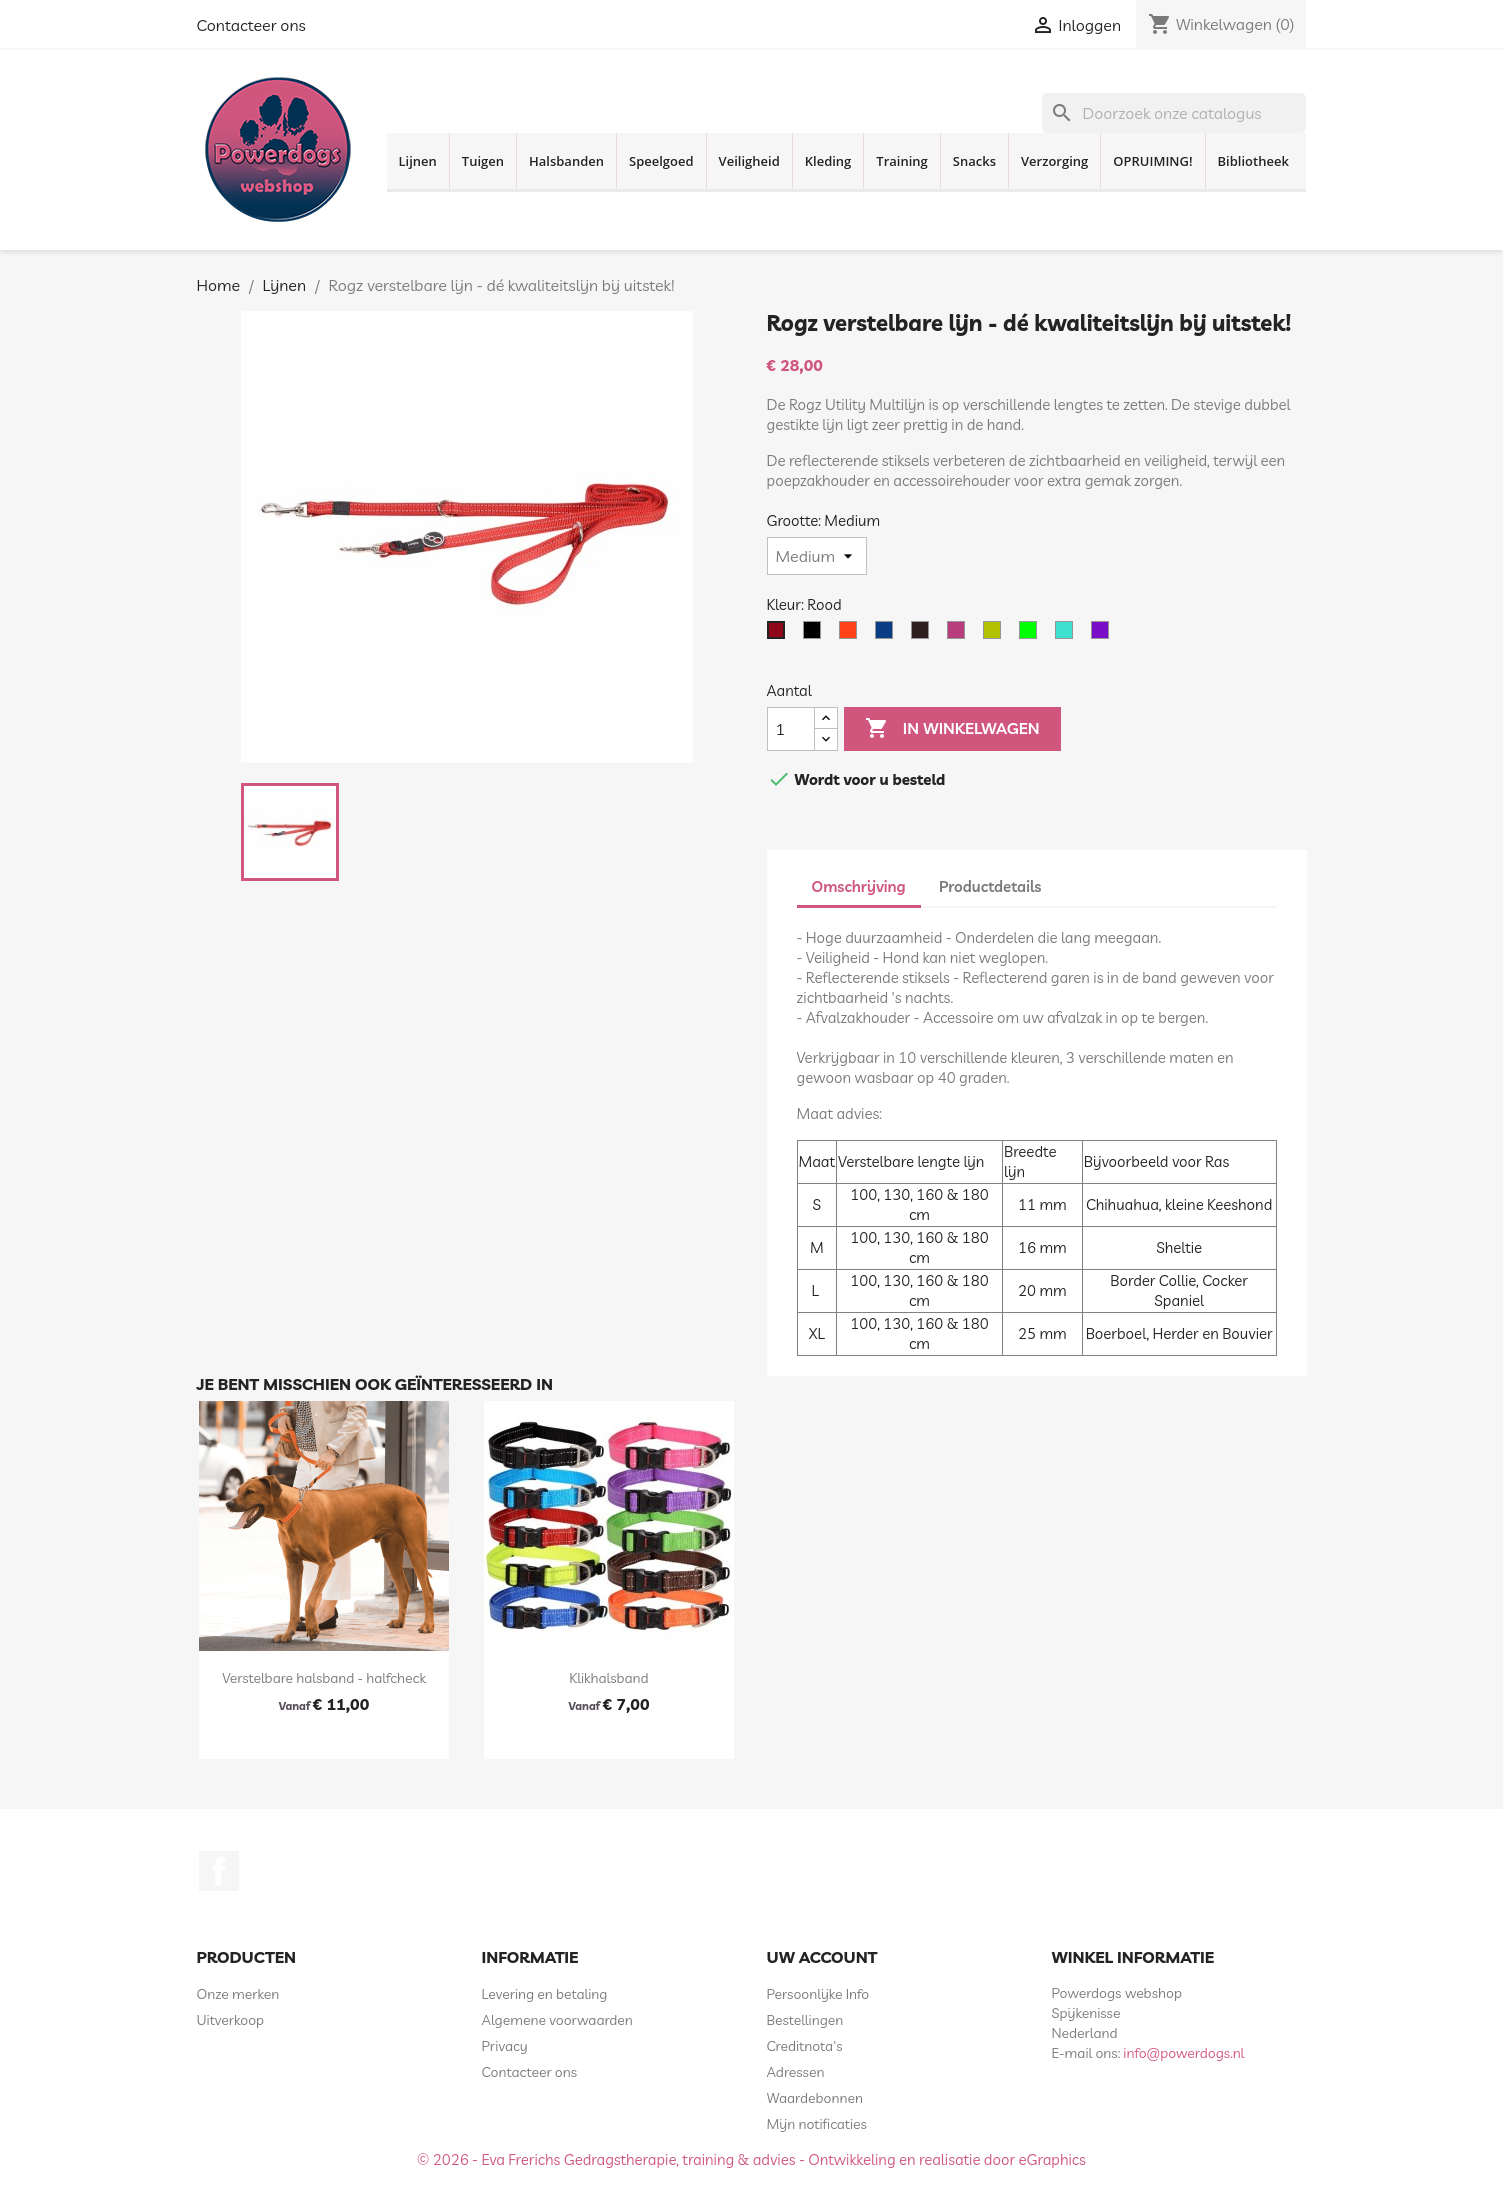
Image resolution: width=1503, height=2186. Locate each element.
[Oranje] (852, 635)
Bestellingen (805, 2020)
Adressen (796, 2072)
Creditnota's (805, 2046)
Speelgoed (661, 161)
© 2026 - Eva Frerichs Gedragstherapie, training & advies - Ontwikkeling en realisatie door (718, 2159)
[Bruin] (924, 635)
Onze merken (238, 1994)
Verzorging (1054, 161)
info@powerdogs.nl (1183, 2053)
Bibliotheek (1253, 161)
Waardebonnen (815, 2098)
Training (901, 161)
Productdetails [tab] (990, 886)
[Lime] (1032, 635)
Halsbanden (566, 161)
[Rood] (780, 635)
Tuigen (483, 161)
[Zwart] (816, 635)
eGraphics (1052, 2159)
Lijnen (418, 161)
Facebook (219, 1871)
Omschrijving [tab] (859, 886)
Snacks (974, 161)
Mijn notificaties (817, 2124)
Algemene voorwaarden (557, 2020)
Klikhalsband (608, 1678)
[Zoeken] (1174, 113)
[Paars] (1104, 635)
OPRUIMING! (1152, 161)
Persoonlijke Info (818, 1994)
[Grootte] (817, 556)
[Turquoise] (1068, 635)
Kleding (828, 161)
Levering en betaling (545, 1994)
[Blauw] (888, 635)
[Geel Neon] (996, 635)
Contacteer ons (251, 25)
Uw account (822, 1957)
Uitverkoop (231, 2020)
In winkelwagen (952, 729)
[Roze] (960, 635)
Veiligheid (749, 161)
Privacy (505, 2046)
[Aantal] (791, 729)
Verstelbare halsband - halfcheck (324, 1678)
